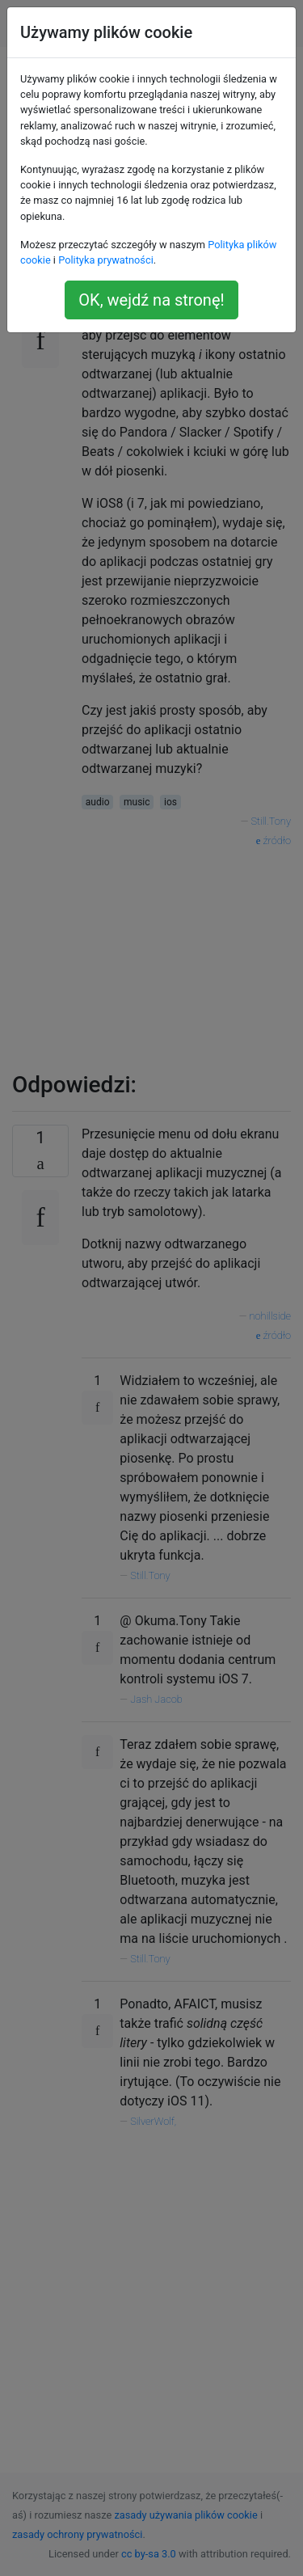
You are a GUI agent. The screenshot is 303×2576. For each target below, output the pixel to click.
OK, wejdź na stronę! (151, 300)
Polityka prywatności (106, 260)
